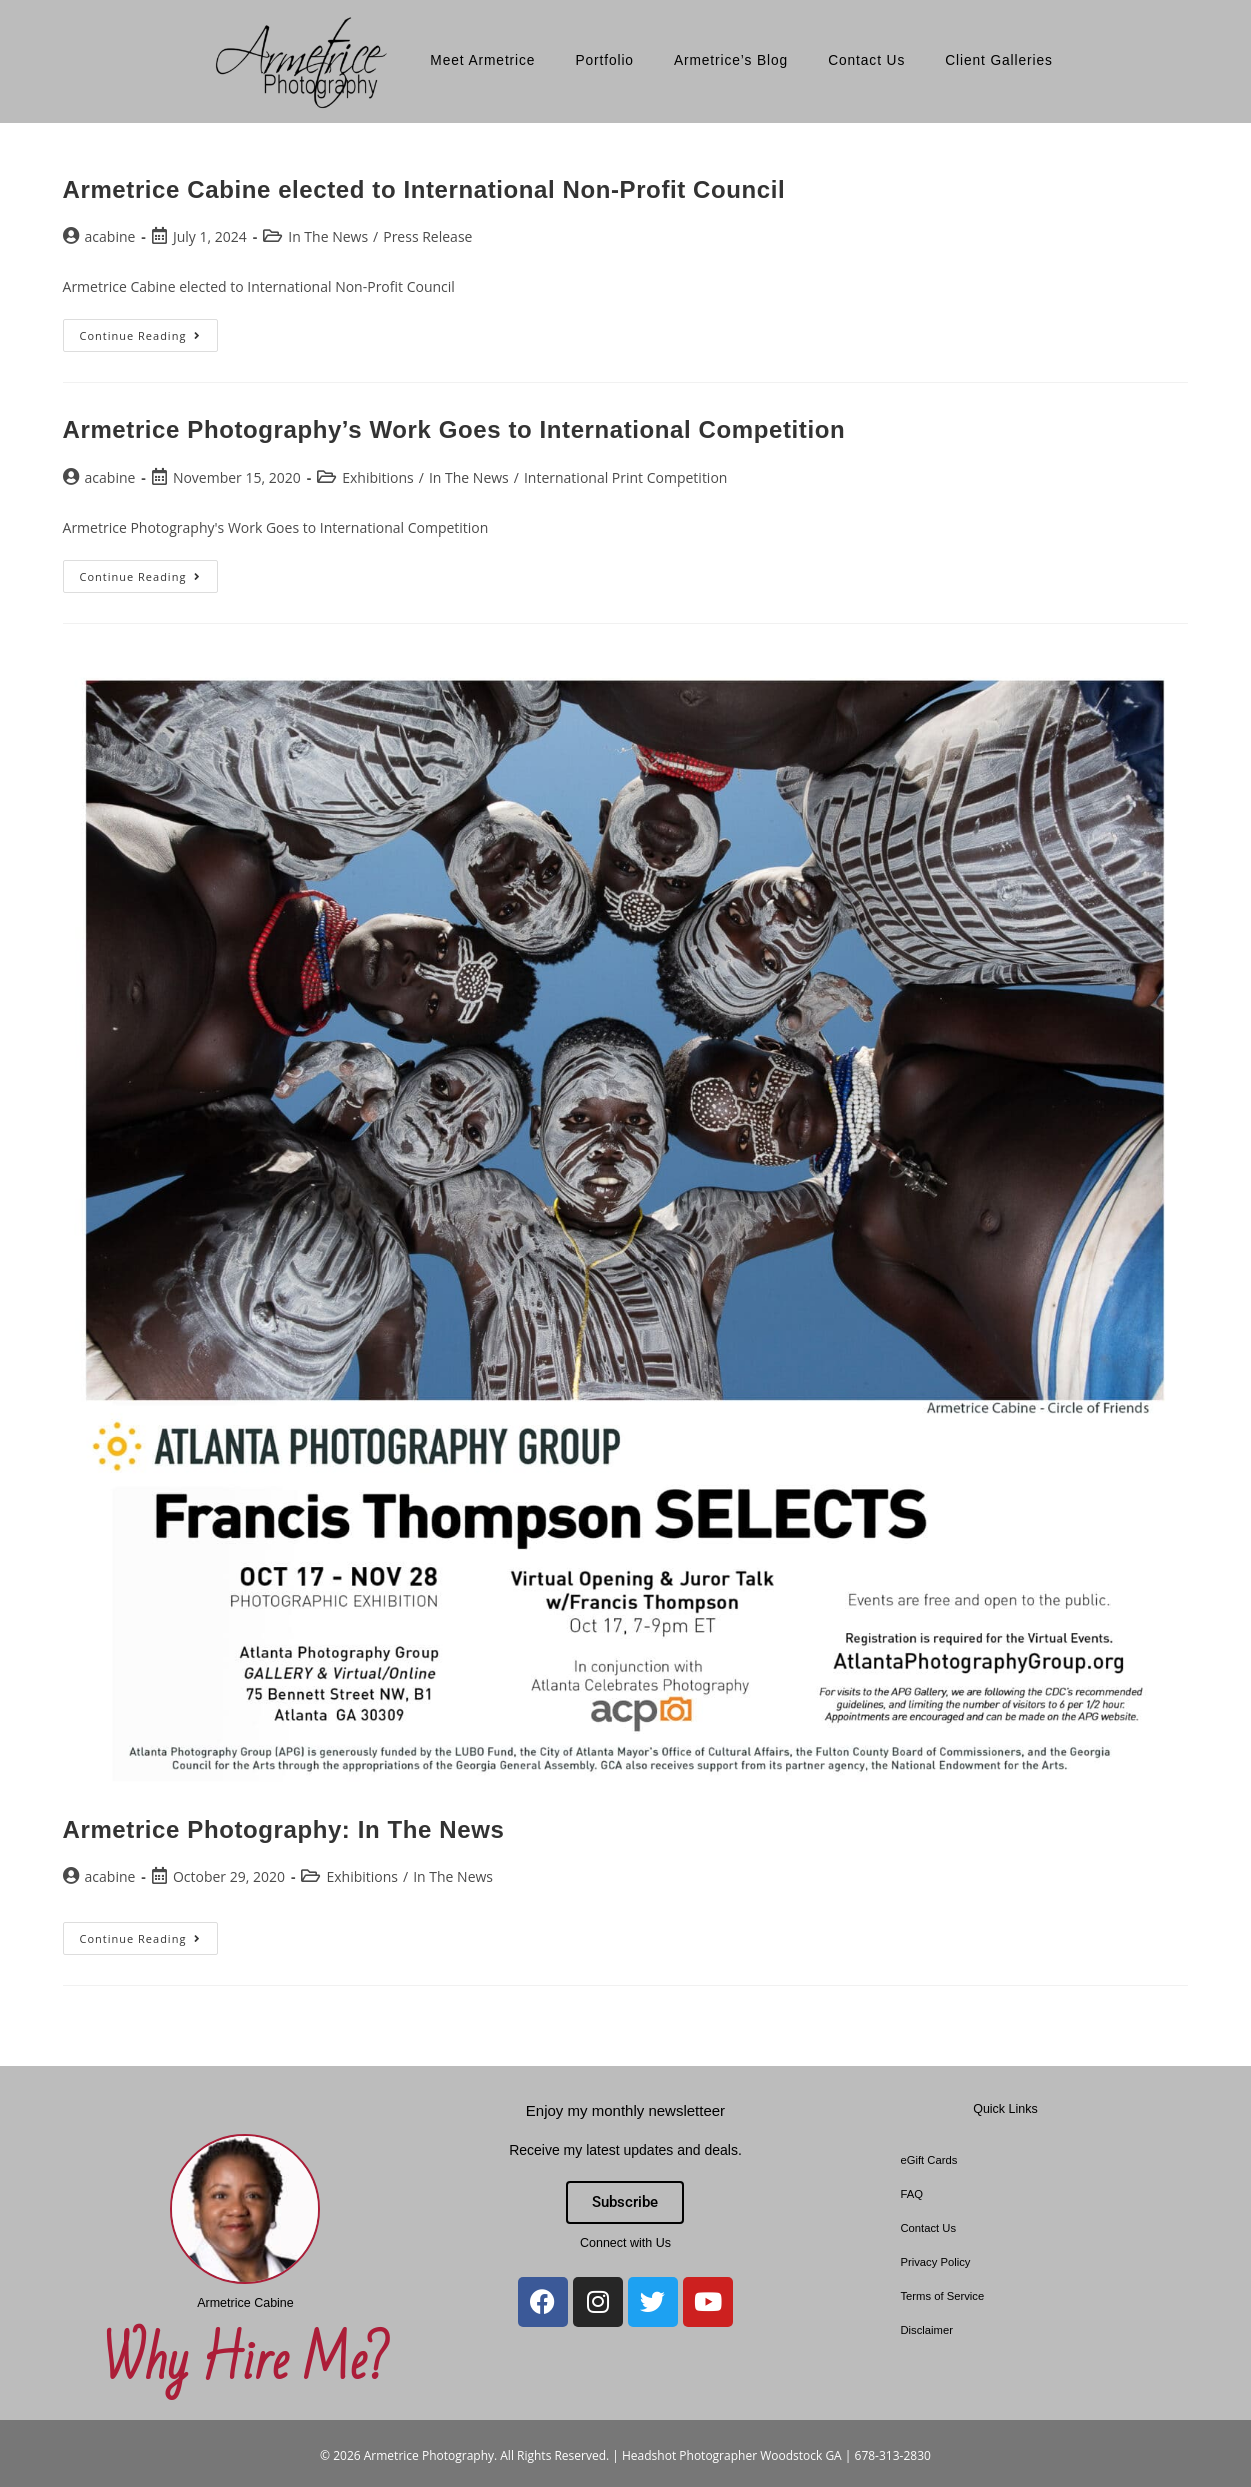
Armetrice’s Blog (731, 60)
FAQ (911, 2194)
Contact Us (866, 60)
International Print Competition (626, 477)
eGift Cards (928, 2160)
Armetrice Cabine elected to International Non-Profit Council (424, 189)
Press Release (427, 236)
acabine (110, 236)
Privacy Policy (935, 2262)
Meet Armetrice (482, 60)
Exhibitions (378, 477)
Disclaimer (926, 2330)
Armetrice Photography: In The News (284, 1829)
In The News (328, 236)
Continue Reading (149, 331)
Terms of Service (942, 2296)
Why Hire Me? (245, 2362)
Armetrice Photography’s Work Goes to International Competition (454, 429)
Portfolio (604, 60)
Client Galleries (999, 60)
